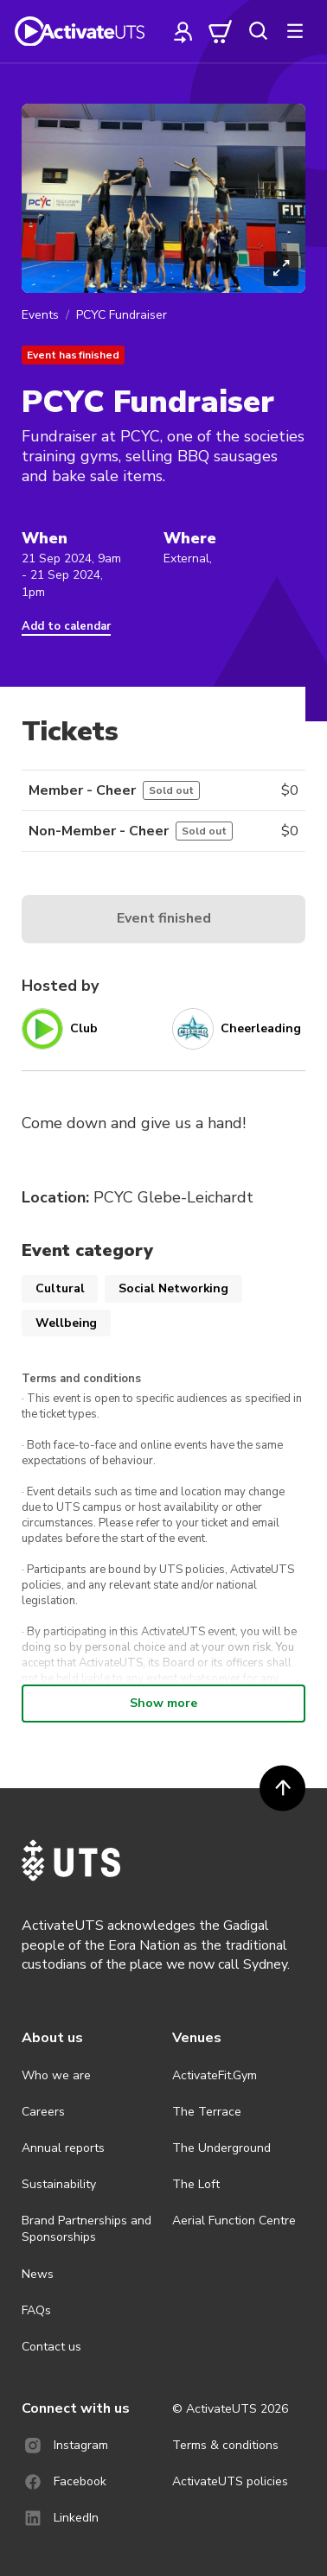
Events (40, 315)
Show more (163, 1703)
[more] (295, 31)
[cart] (220, 31)
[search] (257, 31)
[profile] (183, 31)
